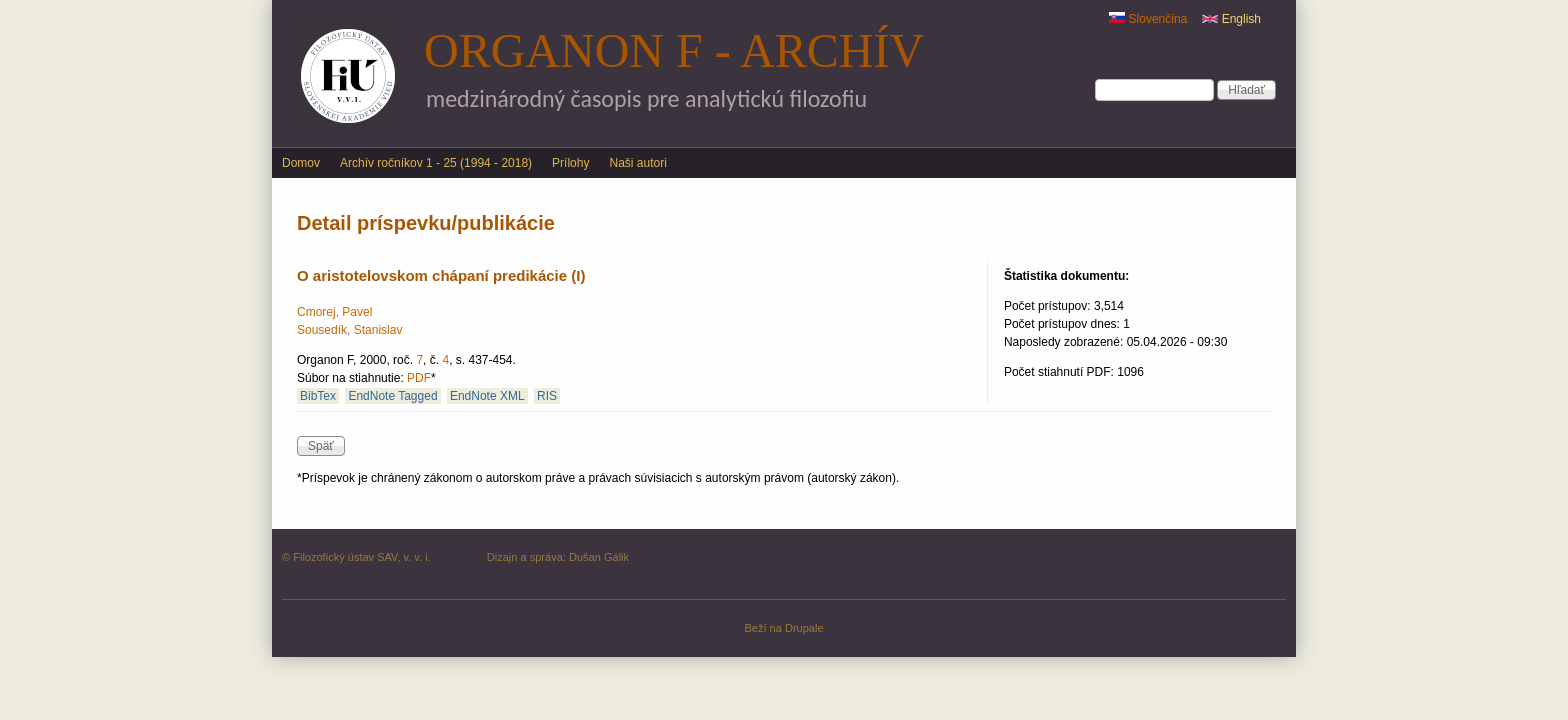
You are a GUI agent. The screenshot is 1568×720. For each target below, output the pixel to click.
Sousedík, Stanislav (349, 330)
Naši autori (637, 163)
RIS (547, 396)
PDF (419, 378)
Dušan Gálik (599, 557)
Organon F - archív (674, 50)
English (1231, 19)
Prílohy (570, 163)
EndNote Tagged (392, 396)
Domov (301, 163)
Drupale (804, 628)
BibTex (318, 396)
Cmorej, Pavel (334, 312)
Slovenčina (1148, 19)
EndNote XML (487, 396)
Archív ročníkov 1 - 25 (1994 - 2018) (436, 163)
